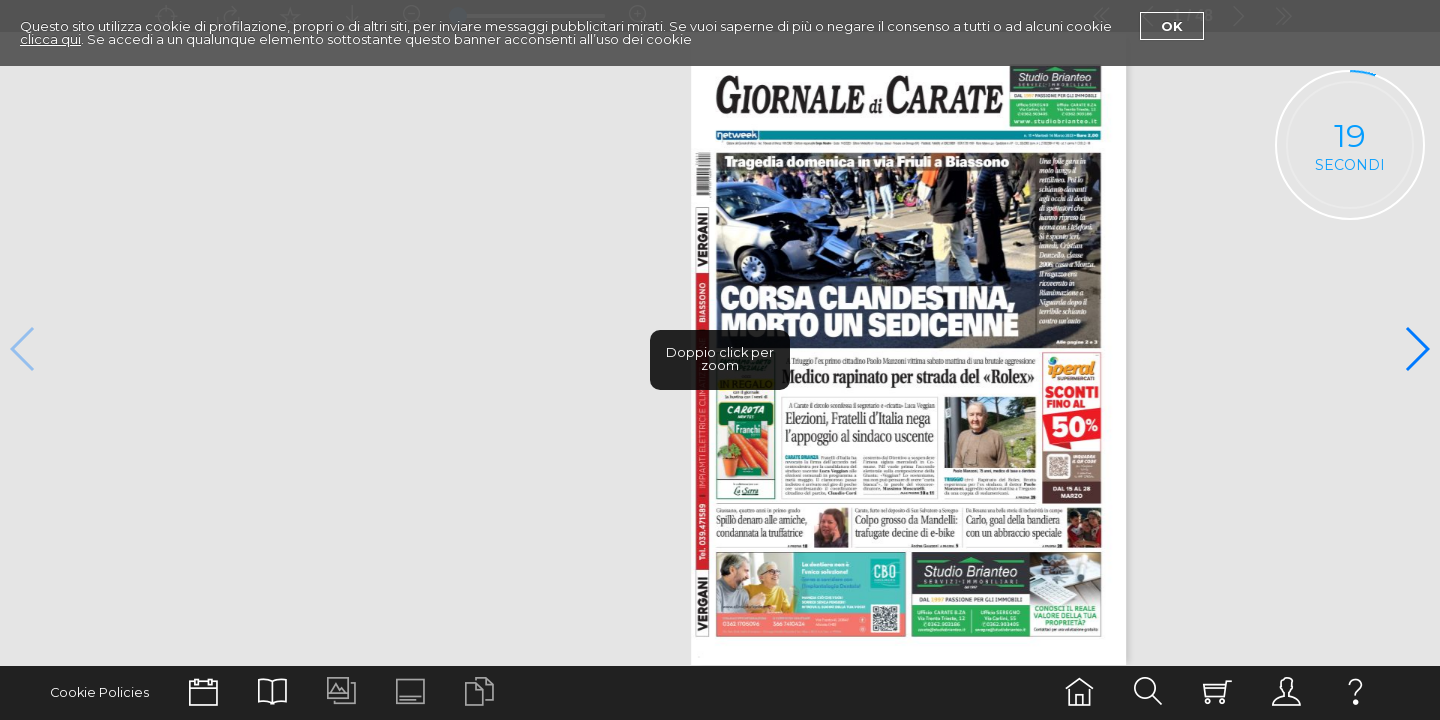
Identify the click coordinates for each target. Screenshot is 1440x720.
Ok (1172, 26)
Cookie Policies (99, 692)
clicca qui (50, 39)
